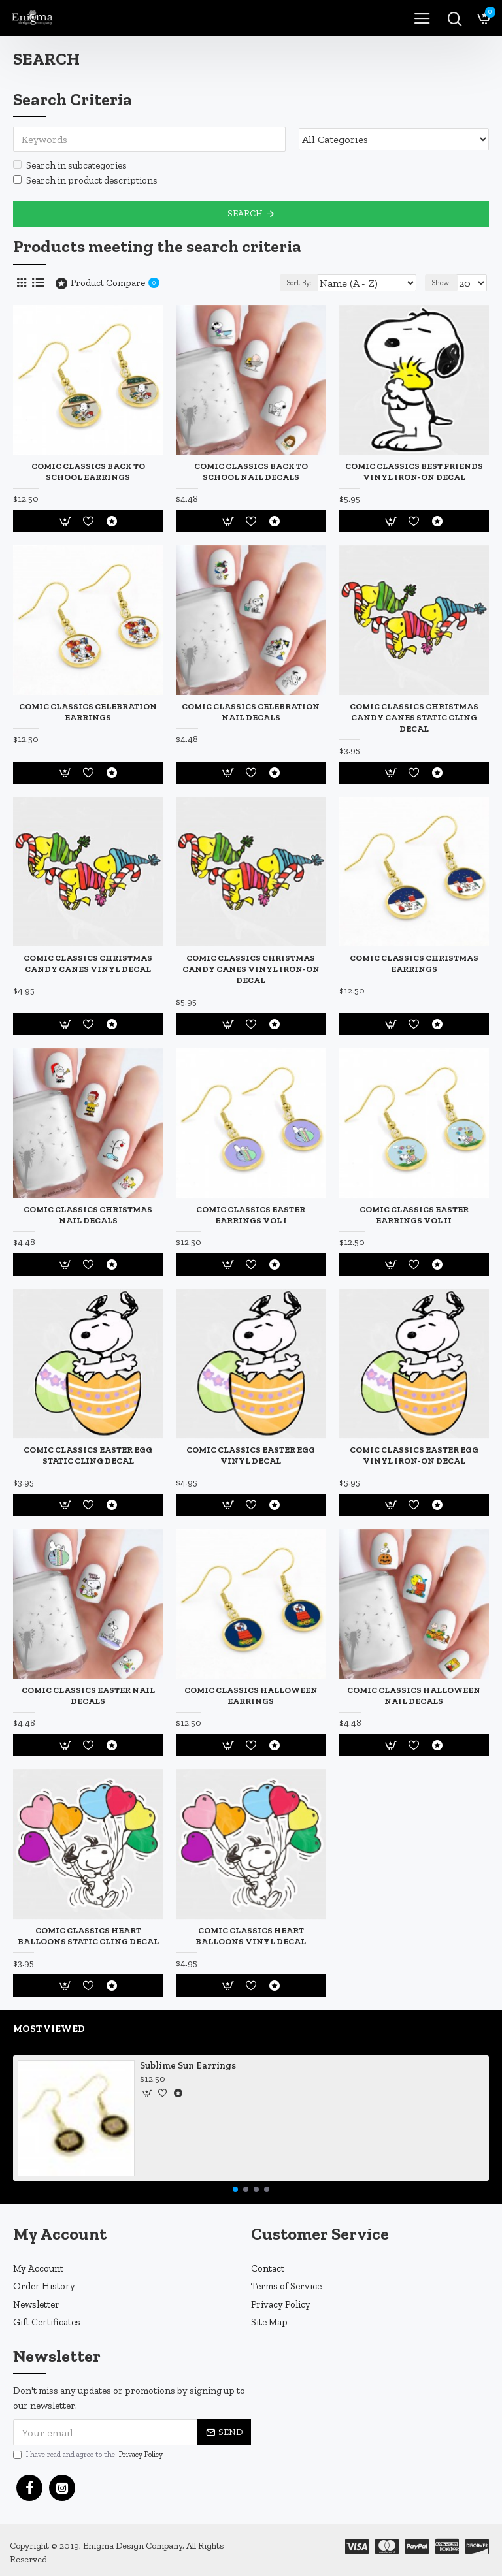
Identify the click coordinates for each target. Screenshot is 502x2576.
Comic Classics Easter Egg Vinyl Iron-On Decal (414, 1455)
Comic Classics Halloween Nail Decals (413, 1695)
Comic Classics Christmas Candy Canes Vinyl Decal (88, 963)
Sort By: (299, 282)
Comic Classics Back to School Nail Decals (251, 471)
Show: (441, 282)
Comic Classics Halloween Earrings (251, 1695)
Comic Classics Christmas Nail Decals (88, 1214)
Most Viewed (49, 2029)
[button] (235, 2189)
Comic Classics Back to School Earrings (88, 471)
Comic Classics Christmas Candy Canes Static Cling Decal (414, 717)
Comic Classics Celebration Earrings (88, 711)
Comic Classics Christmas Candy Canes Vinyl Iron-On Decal (251, 969)
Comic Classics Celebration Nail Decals (251, 711)
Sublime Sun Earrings (188, 2065)
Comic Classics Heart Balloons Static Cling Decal (88, 1935)
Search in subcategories (70, 165)
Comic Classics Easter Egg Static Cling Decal (88, 1455)
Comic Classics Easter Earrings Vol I (250, 1214)
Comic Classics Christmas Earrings (414, 963)
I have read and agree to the (89, 2454)
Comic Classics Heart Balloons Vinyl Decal (250, 1935)
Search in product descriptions (85, 180)
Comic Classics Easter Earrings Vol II (414, 1214)
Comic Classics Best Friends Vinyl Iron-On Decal (414, 471)
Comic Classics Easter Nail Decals (88, 1695)
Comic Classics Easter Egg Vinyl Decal (250, 1455)
